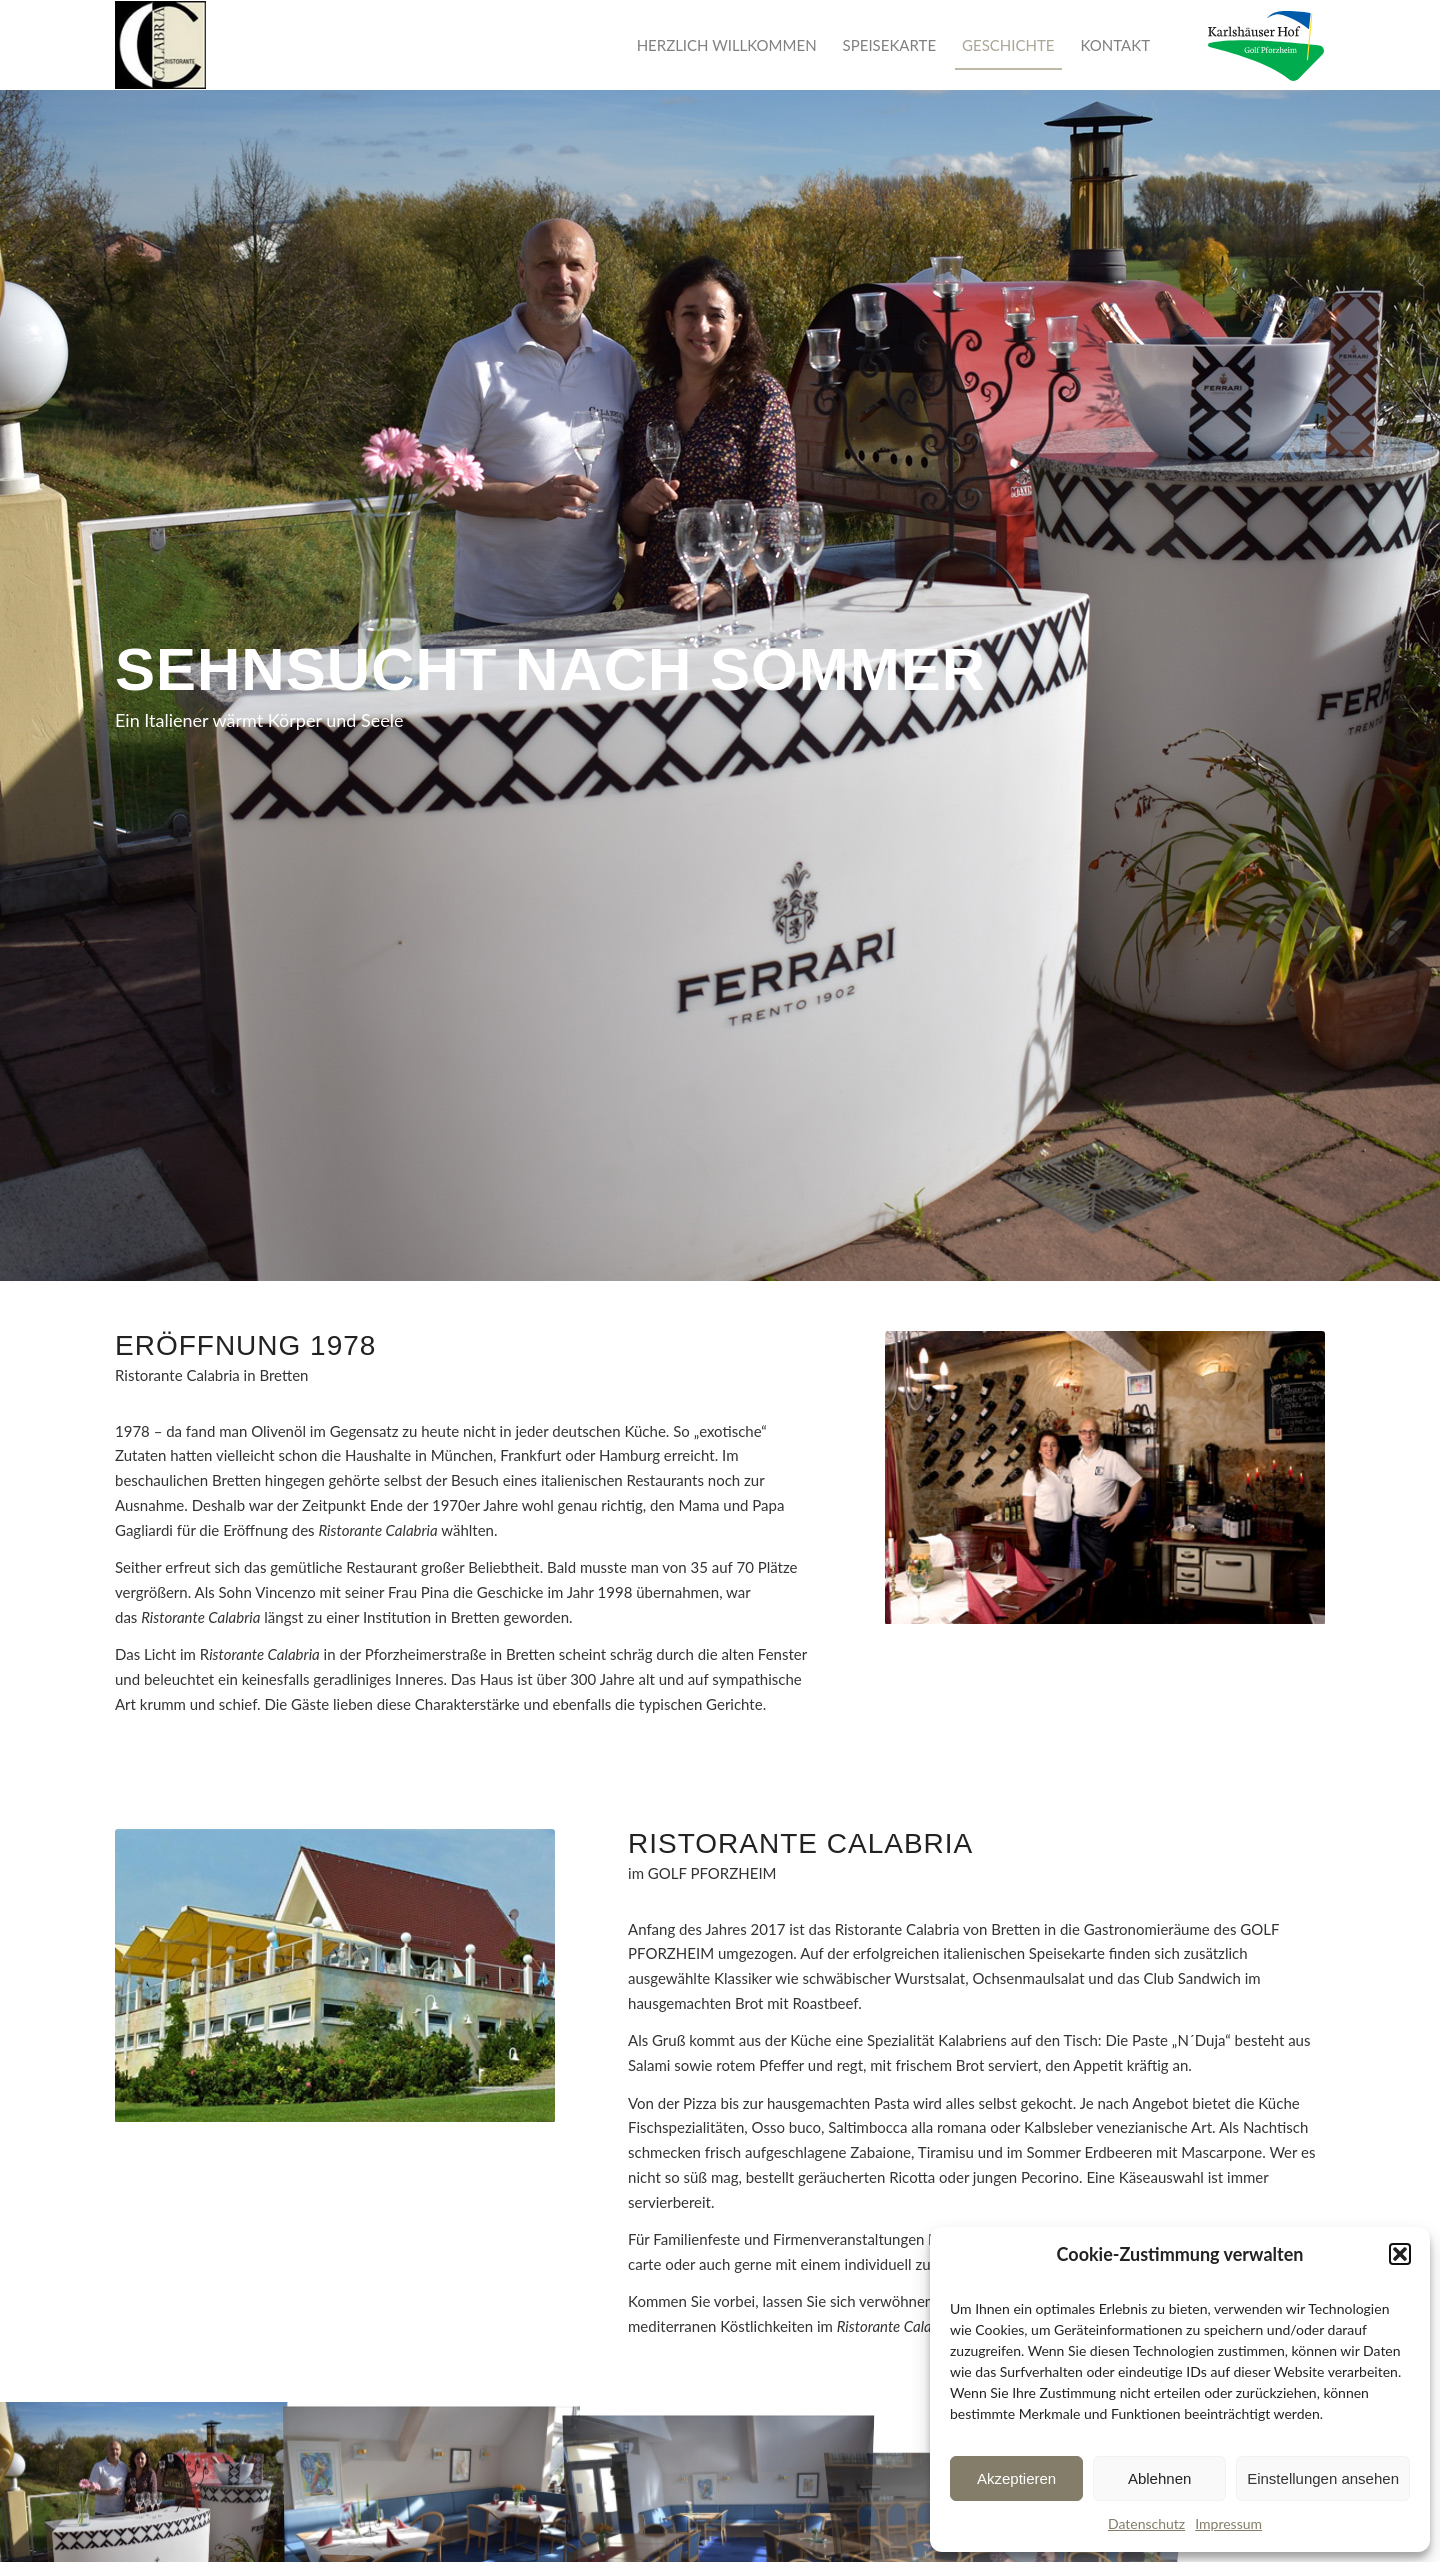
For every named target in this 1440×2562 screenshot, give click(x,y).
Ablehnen (1159, 2478)
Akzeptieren (1016, 2478)
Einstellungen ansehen (1323, 2478)
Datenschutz (1146, 2523)
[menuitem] (727, 45)
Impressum (1228, 2523)
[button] (1400, 2254)
